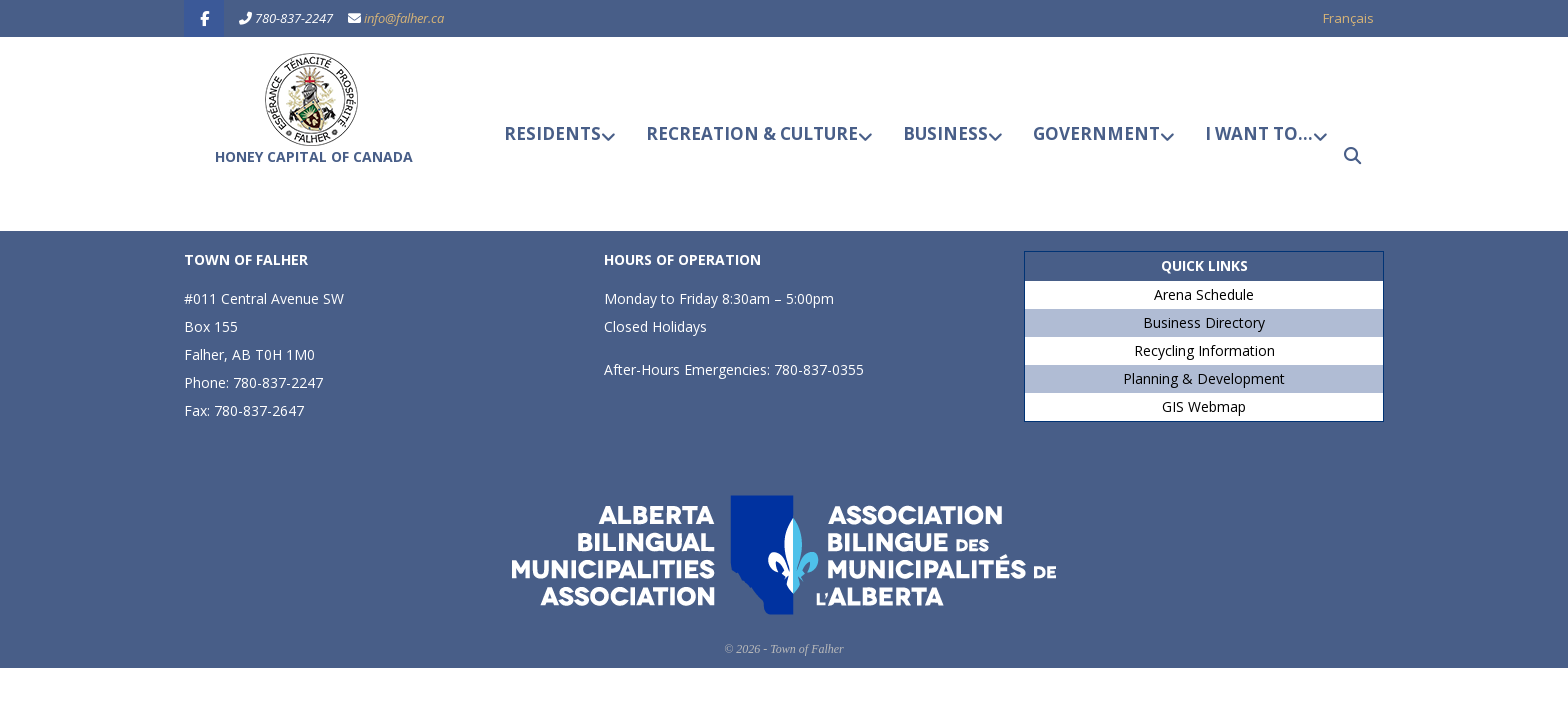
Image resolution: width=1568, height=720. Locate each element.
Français (1348, 18)
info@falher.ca (404, 18)
